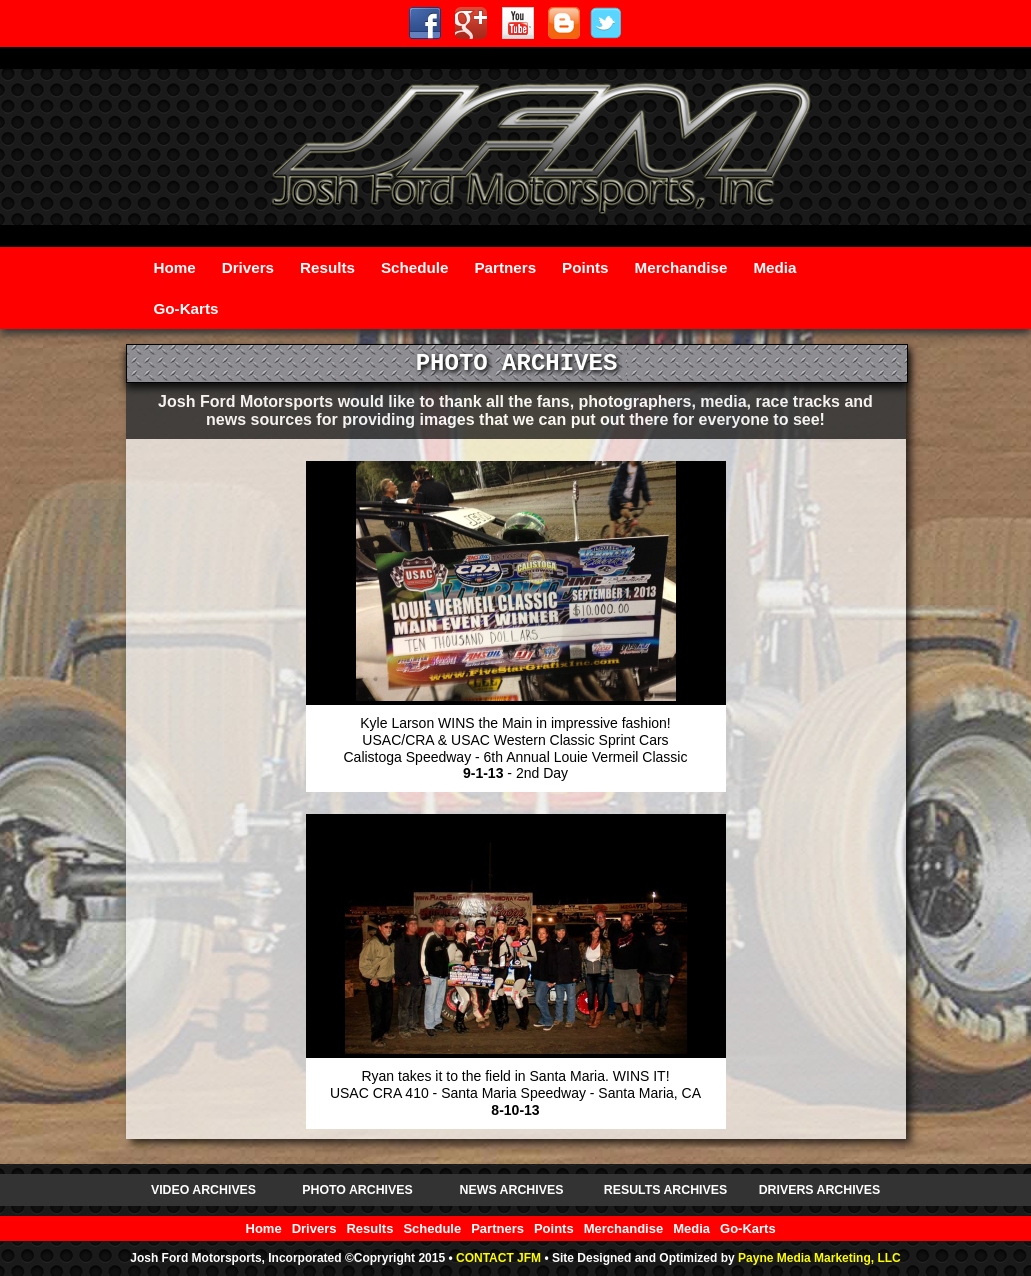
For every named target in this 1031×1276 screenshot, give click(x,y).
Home (175, 267)
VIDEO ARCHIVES (203, 1190)
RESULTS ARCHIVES (665, 1190)
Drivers (248, 267)
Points (585, 267)
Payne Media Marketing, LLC (819, 1258)
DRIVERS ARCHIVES (820, 1190)
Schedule (415, 267)
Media (774, 267)
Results (327, 267)
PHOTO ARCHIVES (357, 1190)
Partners (505, 267)
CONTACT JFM (498, 1258)
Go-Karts (186, 308)
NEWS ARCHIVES (512, 1190)
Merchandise (681, 267)
